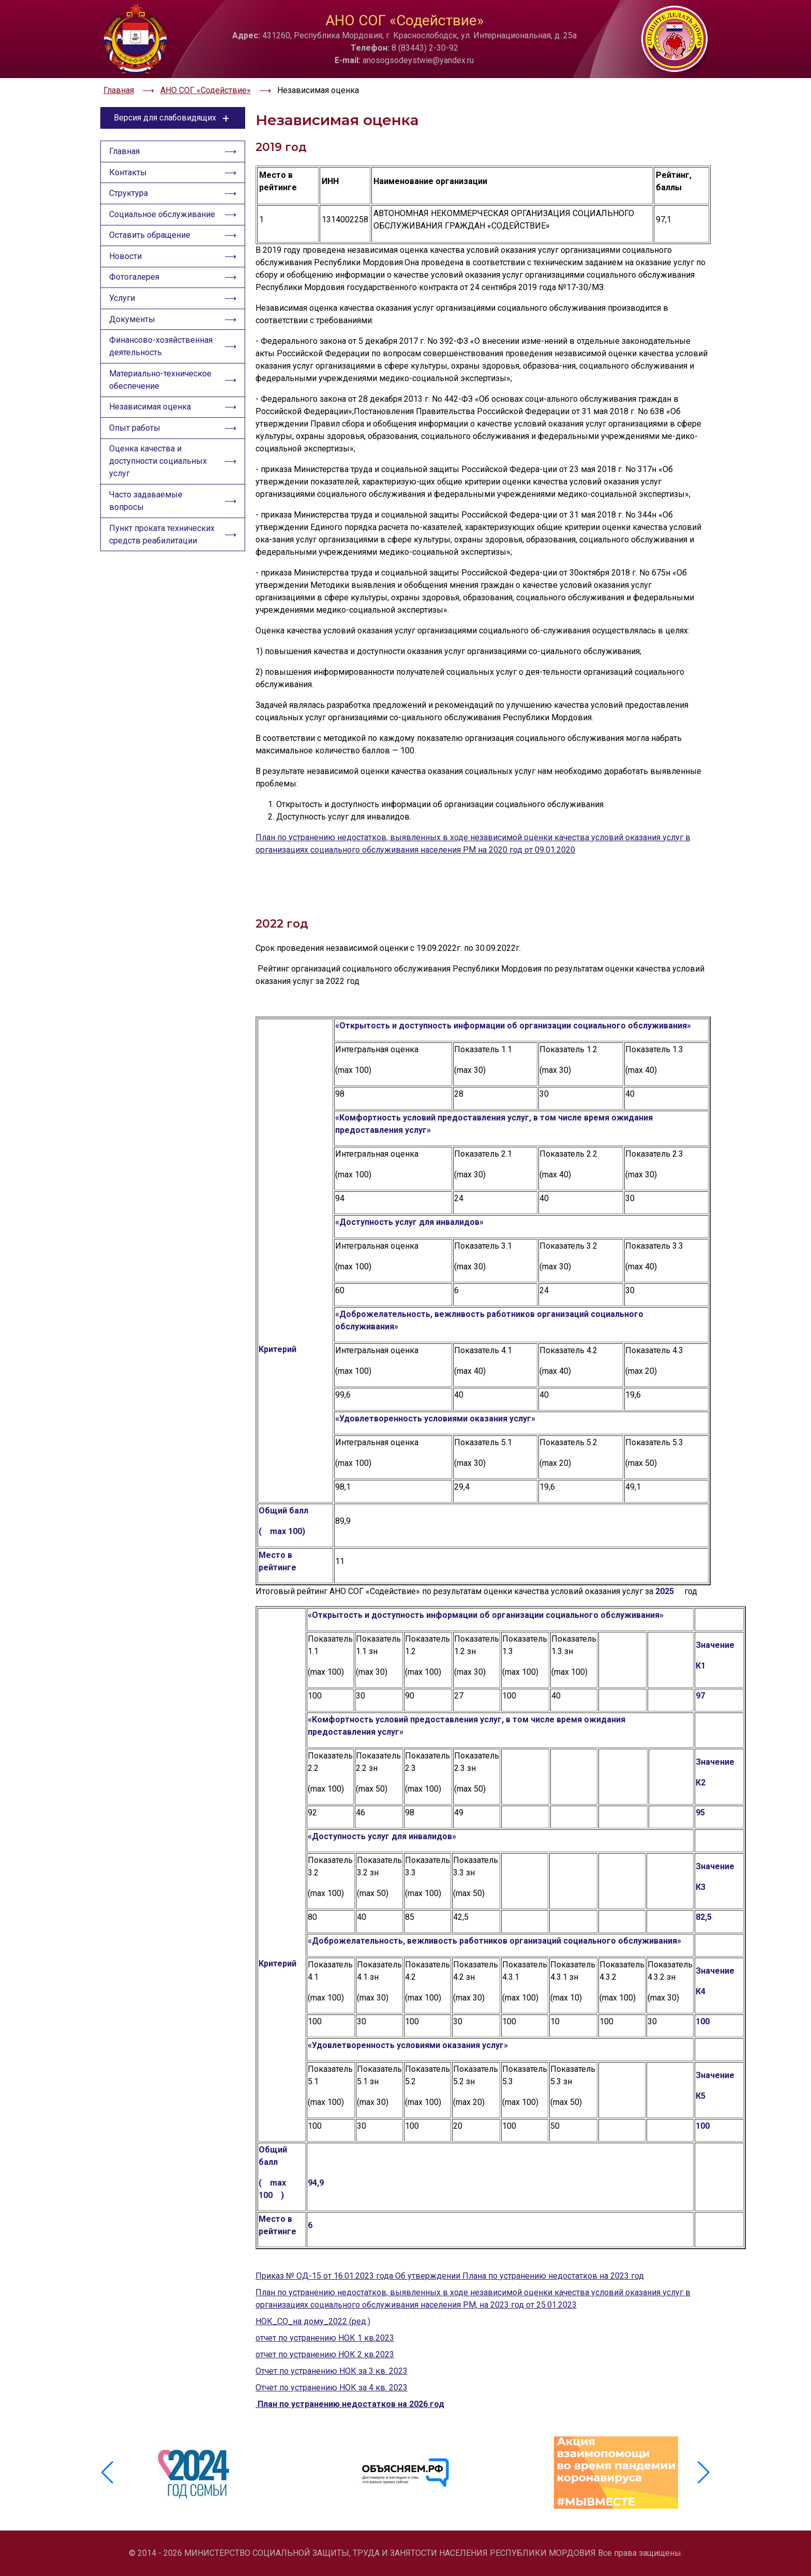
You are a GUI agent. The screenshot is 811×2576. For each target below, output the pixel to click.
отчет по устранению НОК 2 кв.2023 (325, 2354)
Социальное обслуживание (162, 215)
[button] (704, 2472)
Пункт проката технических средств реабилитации (162, 538)
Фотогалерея (134, 279)
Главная (124, 152)
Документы (132, 321)
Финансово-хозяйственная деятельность (161, 349)
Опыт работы (134, 431)
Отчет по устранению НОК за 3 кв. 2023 (332, 2371)
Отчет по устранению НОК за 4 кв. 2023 (332, 2387)
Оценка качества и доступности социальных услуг (158, 464)
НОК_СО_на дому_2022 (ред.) (313, 2321)
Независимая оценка (150, 410)
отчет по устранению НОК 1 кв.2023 (325, 2338)
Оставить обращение (149, 236)
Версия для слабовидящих (173, 118)
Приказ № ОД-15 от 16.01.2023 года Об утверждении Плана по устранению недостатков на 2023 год (450, 2276)
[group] (195, 2472)
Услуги (122, 300)
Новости (125, 258)
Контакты (128, 173)
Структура (128, 194)
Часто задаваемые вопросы (146, 504)
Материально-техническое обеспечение (160, 382)
